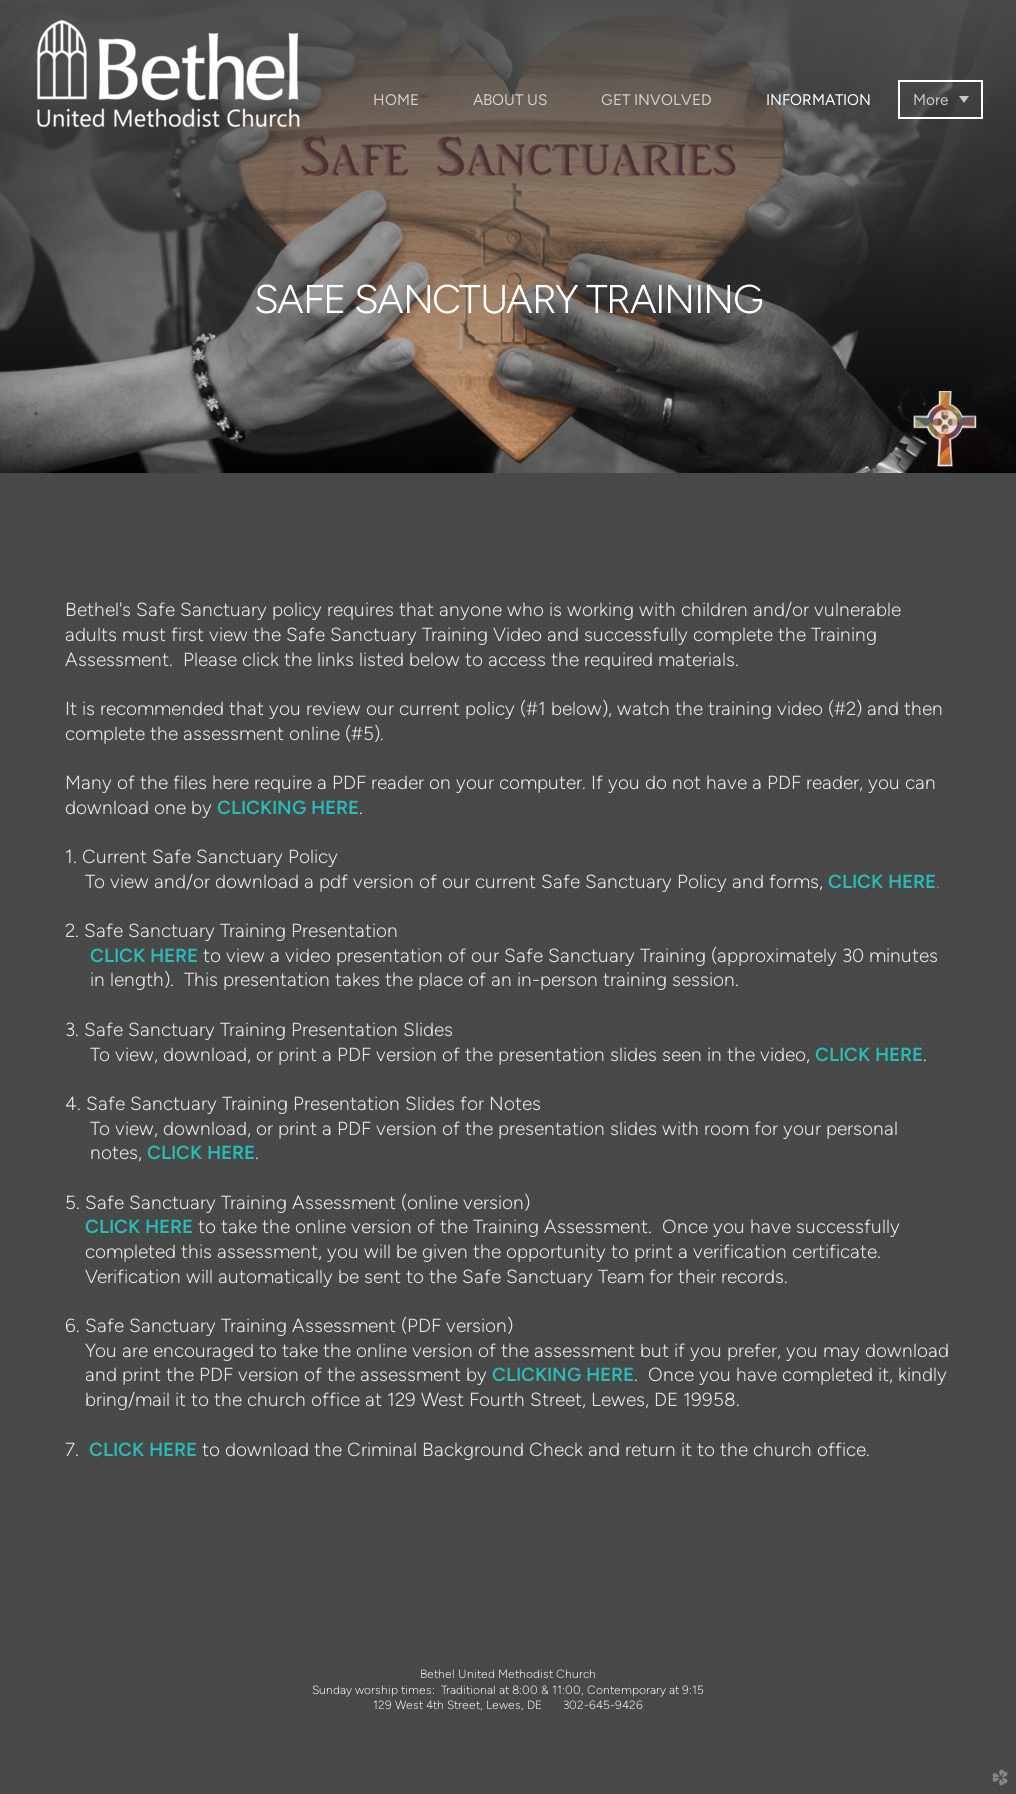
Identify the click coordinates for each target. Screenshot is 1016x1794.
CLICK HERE (144, 955)
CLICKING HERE (288, 807)
